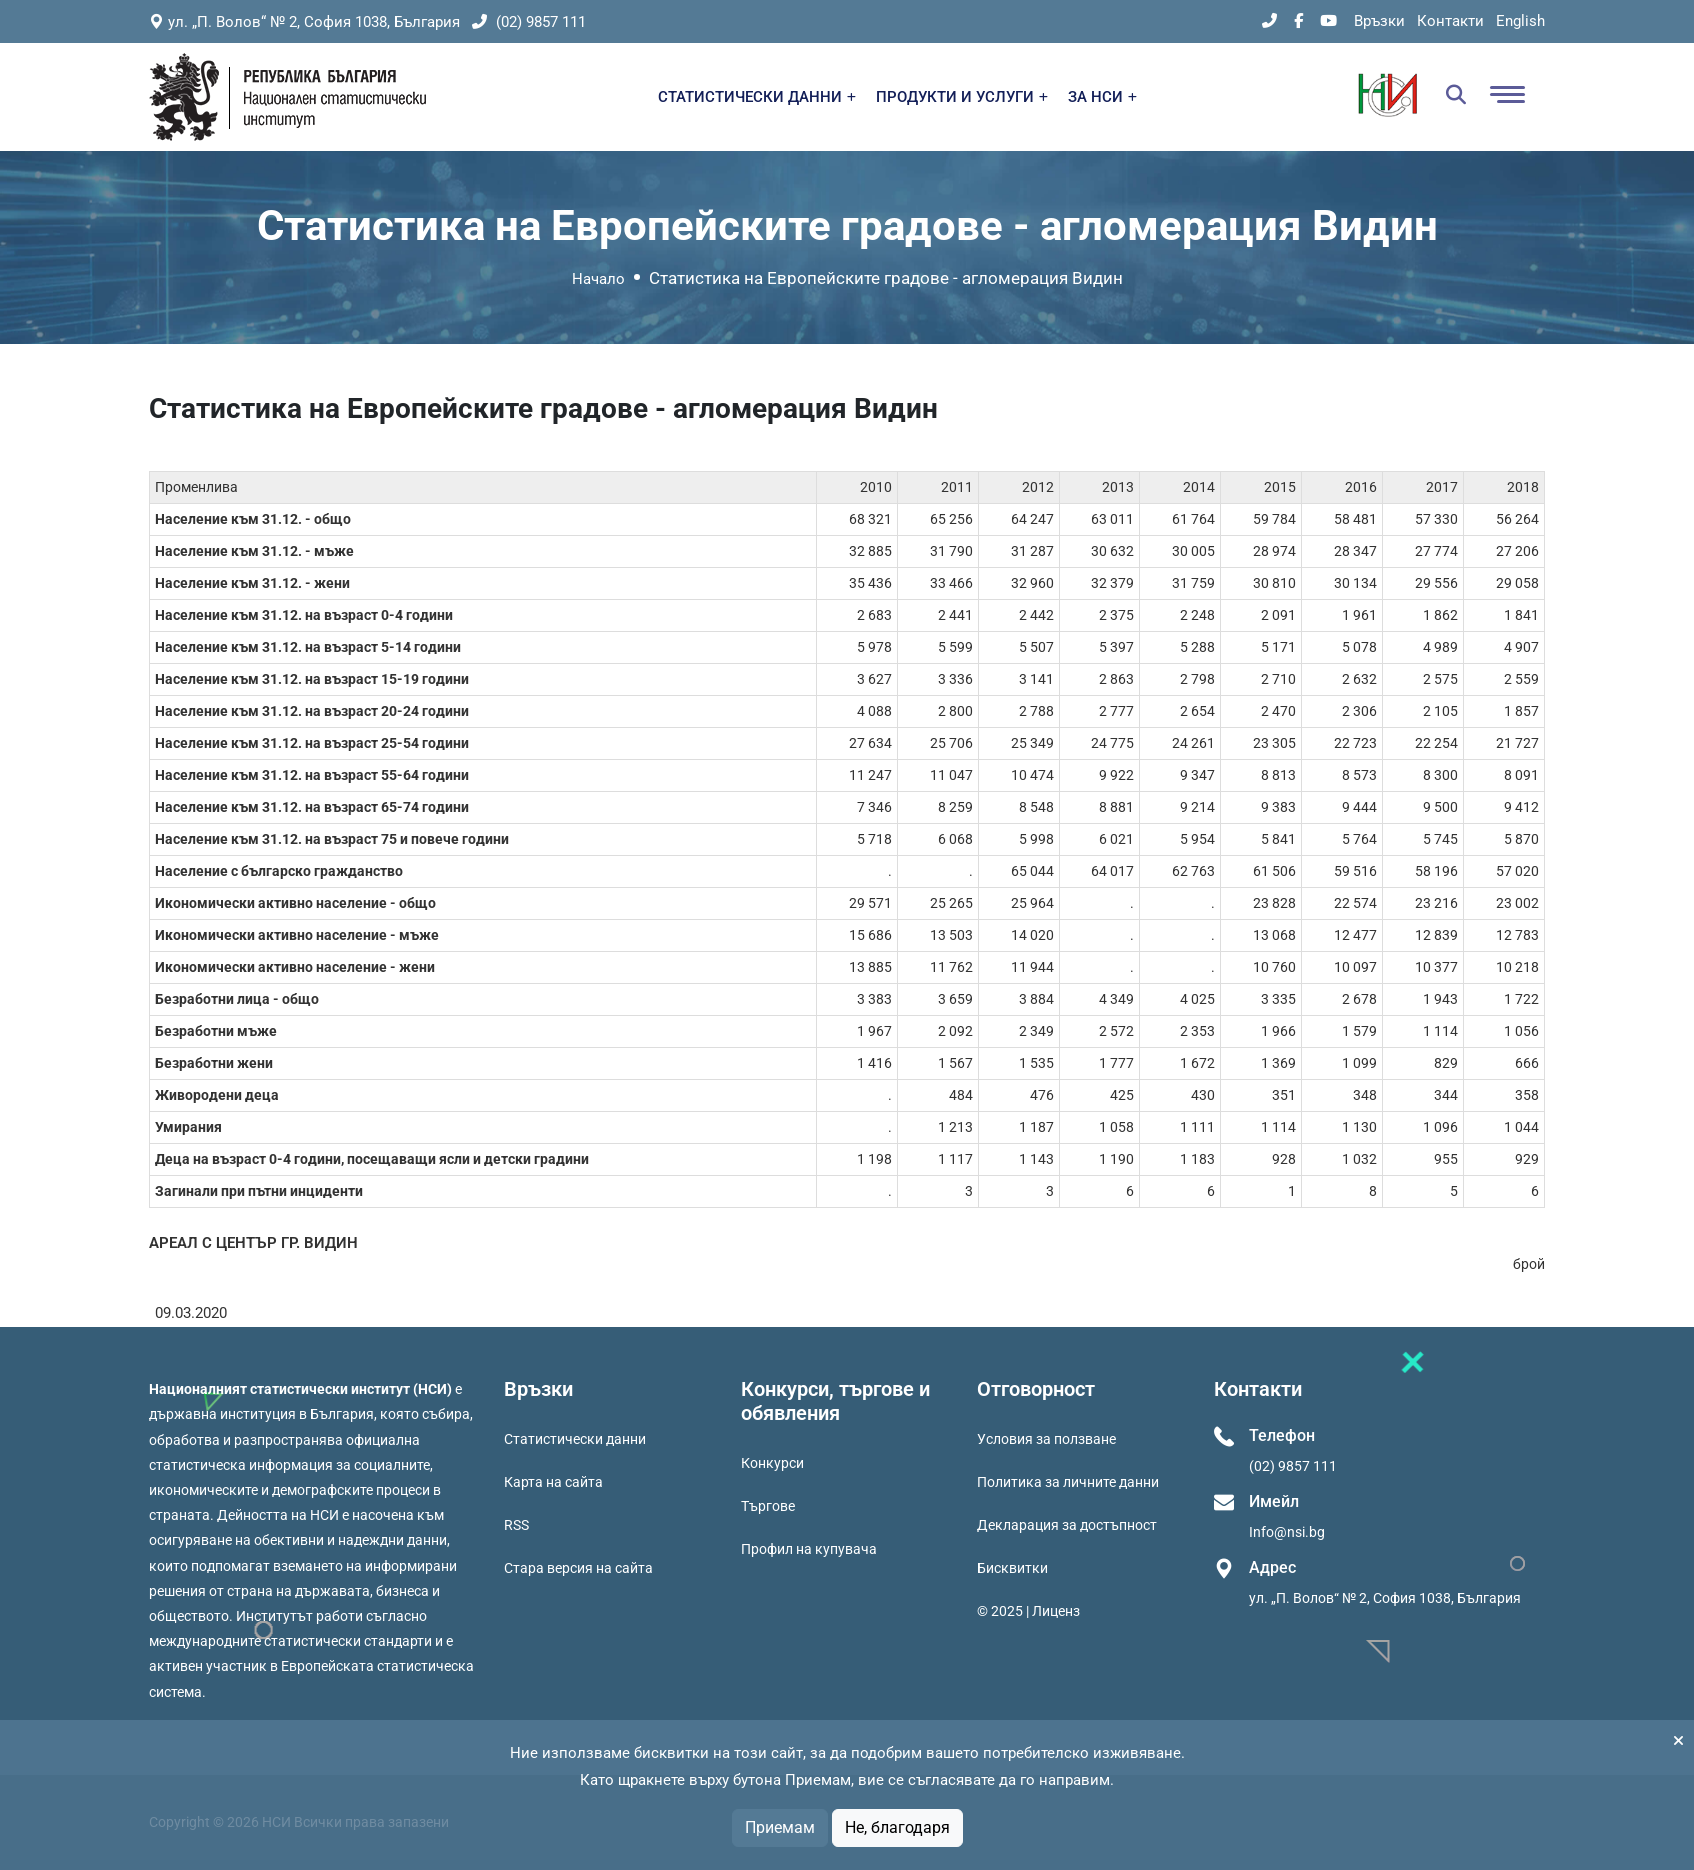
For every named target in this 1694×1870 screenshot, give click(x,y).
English (1520, 21)
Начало (598, 279)
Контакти (1450, 21)
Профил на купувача (809, 1549)
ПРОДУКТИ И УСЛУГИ (962, 97)
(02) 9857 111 (529, 22)
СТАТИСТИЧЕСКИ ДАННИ (757, 97)
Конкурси (772, 1463)
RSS (516, 1525)
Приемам (780, 1827)
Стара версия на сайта (578, 1568)
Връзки (1379, 21)
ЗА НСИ (1102, 97)
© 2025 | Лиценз (1028, 1611)
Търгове (768, 1506)
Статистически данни (575, 1439)
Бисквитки (1012, 1568)
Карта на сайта (553, 1482)
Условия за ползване (1046, 1439)
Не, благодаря (897, 1827)
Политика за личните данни (1068, 1482)
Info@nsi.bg (1287, 1532)
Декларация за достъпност (1067, 1525)
